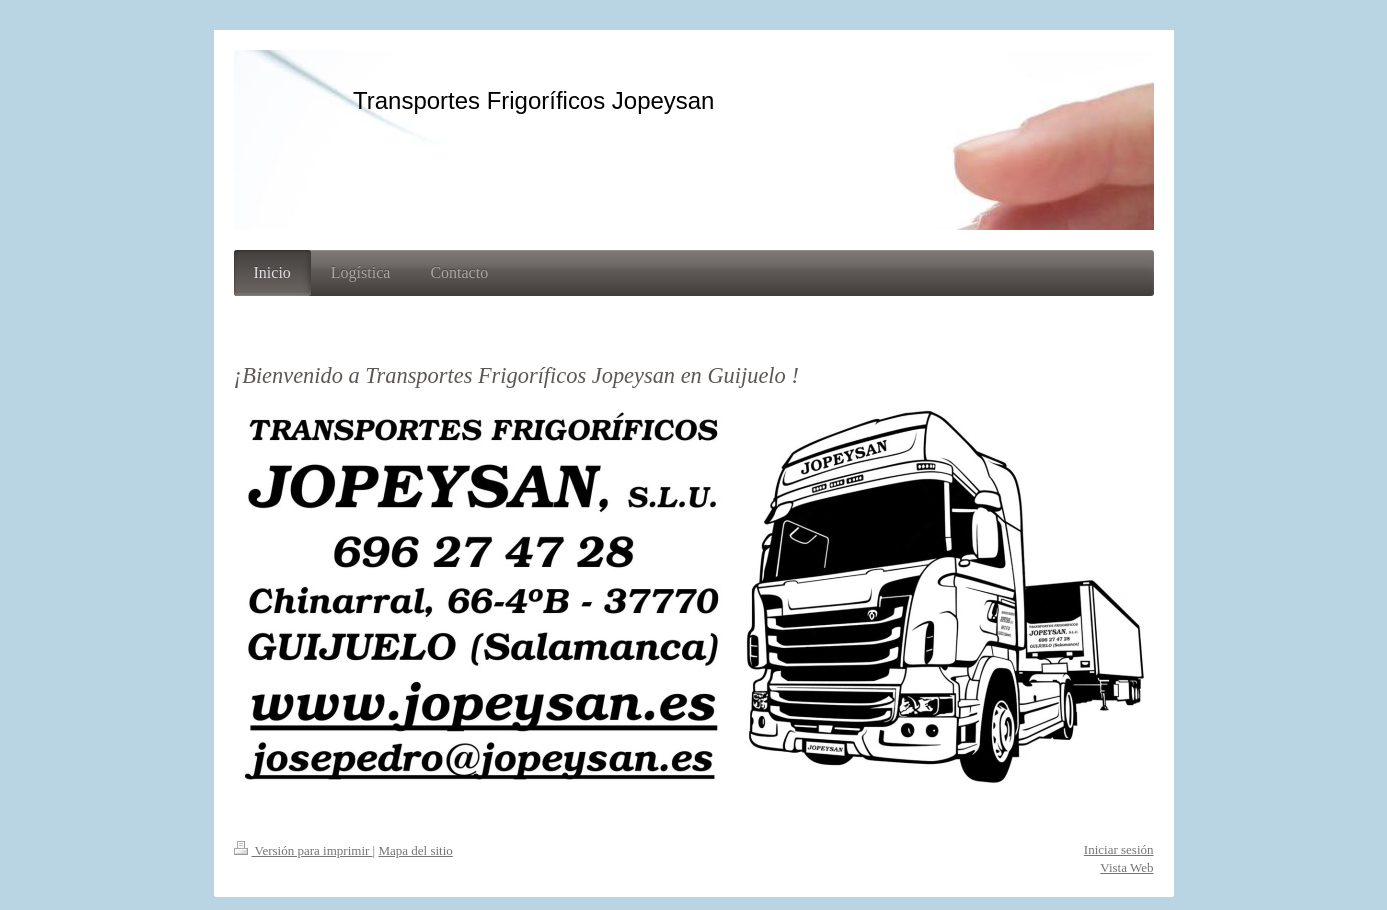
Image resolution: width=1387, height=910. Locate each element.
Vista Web (1126, 867)
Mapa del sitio (415, 850)
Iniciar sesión (1119, 849)
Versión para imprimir (303, 850)
